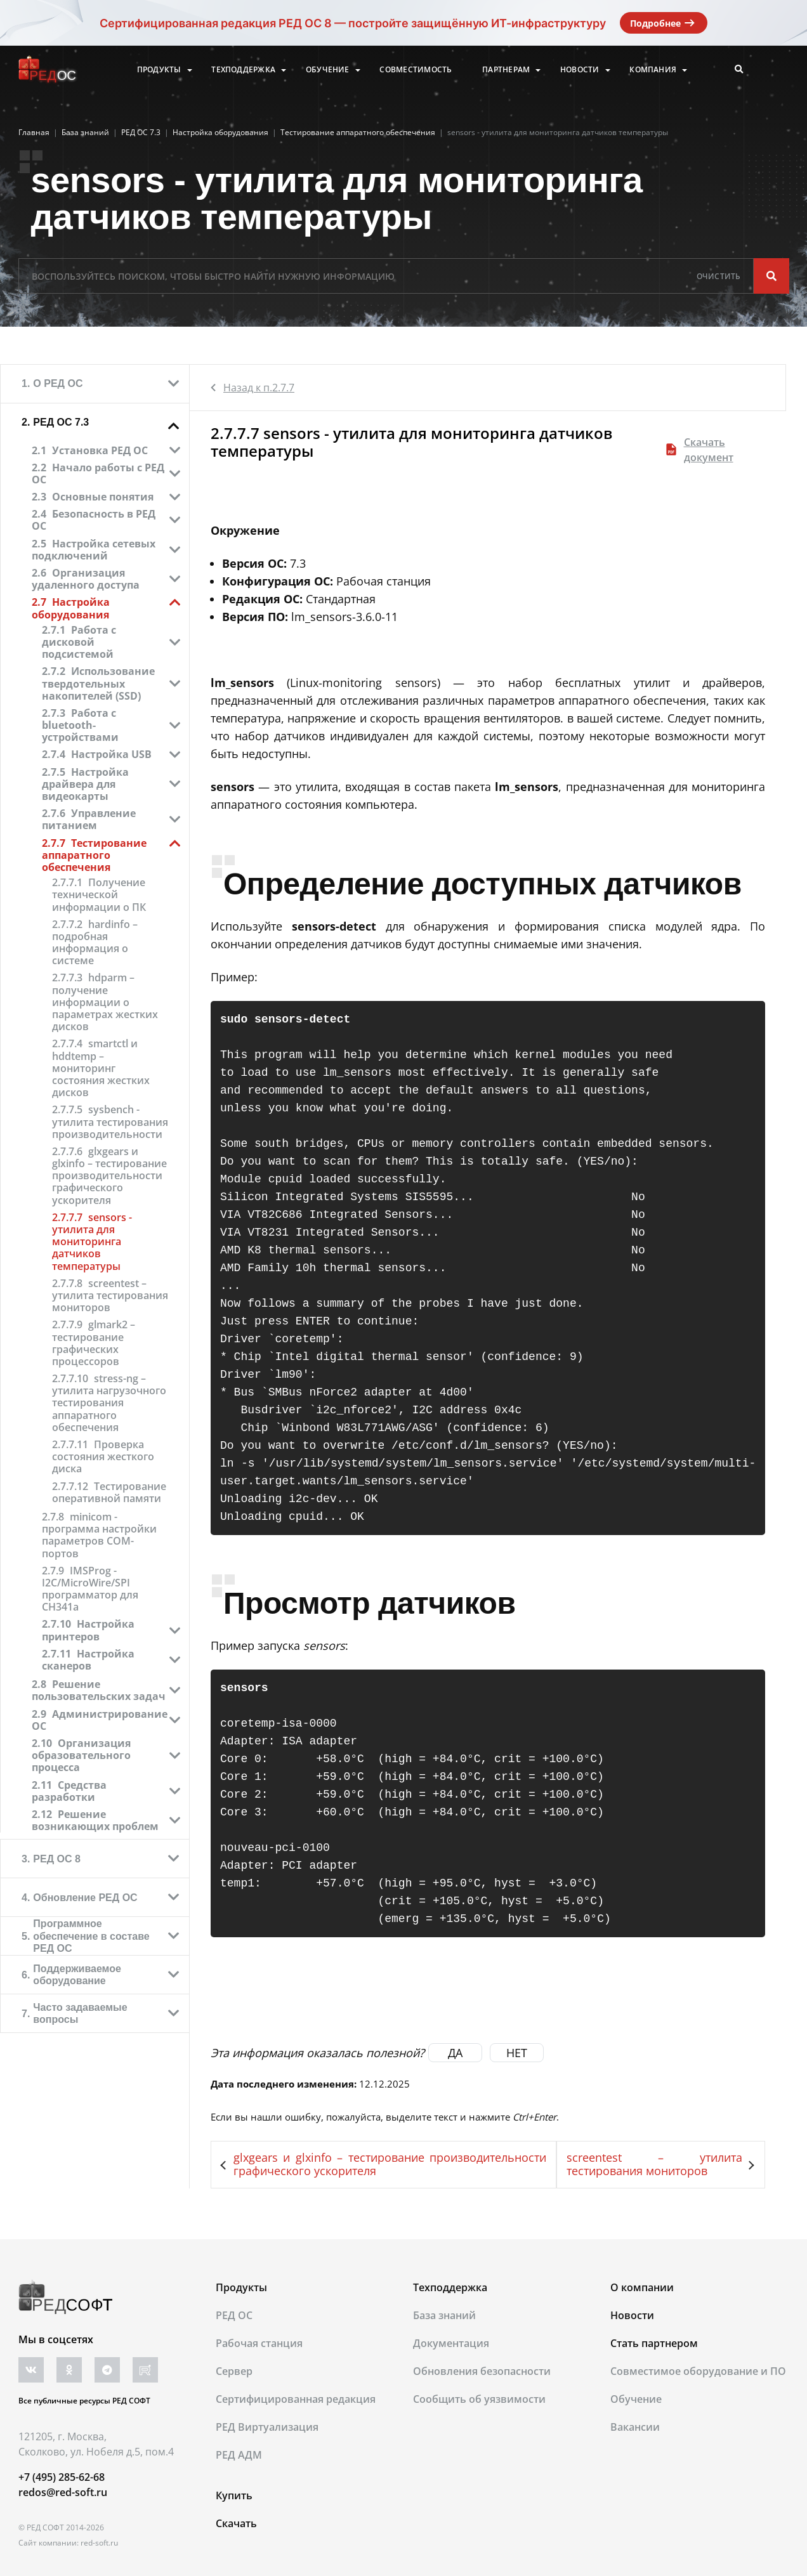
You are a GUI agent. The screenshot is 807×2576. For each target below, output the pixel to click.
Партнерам (506, 70)
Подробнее (663, 22)
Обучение (328, 70)
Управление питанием (89, 819)
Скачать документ (699, 449)
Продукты (159, 70)
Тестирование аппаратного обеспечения (94, 855)
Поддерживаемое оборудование (77, 1974)
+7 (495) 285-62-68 (61, 2477)
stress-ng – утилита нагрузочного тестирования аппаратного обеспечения (109, 1403)
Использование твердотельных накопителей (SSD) (98, 683)
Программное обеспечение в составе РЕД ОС (91, 1935)
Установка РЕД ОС (100, 450)
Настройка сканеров (88, 1660)
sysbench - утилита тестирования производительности (110, 1122)
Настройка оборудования (71, 608)
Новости (580, 70)
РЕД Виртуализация (267, 2427)
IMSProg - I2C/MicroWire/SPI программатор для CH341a (90, 1589)
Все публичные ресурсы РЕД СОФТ (84, 2400)
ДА (455, 2052)
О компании (642, 2287)
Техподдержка (243, 70)
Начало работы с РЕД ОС (98, 474)
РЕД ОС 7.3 (61, 422)
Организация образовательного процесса (81, 1755)
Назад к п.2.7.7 (252, 388)
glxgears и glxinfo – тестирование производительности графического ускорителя (109, 1176)
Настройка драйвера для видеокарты (85, 784)
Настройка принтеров (88, 1630)
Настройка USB (111, 754)
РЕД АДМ (239, 2455)
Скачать (236, 2523)
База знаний (444, 2315)
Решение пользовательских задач (99, 1690)
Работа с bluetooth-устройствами (80, 725)
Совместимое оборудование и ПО (698, 2371)
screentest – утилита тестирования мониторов (110, 1296)
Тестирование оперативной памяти (109, 1493)
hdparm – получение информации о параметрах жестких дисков (105, 1002)
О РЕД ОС (57, 383)
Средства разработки (69, 1791)
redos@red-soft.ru (62, 2492)
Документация (451, 2343)
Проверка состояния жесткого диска (103, 1457)
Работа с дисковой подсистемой (79, 642)
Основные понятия (103, 497)
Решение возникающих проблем (95, 1820)
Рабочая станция (259, 2343)
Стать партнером (654, 2343)
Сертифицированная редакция (296, 2399)
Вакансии (635, 2427)
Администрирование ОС (99, 1720)
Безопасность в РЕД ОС (93, 520)
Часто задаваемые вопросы (80, 2013)
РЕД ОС (234, 2315)
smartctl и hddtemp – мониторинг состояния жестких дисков (101, 1068)
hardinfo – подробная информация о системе (95, 943)
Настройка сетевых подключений (93, 550)
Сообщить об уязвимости (479, 2399)
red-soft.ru (99, 2542)
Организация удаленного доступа (86, 579)
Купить (234, 2495)
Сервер (234, 2371)
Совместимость (415, 70)
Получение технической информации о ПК (99, 895)
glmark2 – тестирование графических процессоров (93, 1343)
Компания (652, 70)
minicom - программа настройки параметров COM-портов (99, 1535)
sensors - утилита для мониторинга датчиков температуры (92, 1242)
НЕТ (516, 2052)
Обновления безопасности (482, 2371)
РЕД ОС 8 (57, 1859)
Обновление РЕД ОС (85, 1897)
